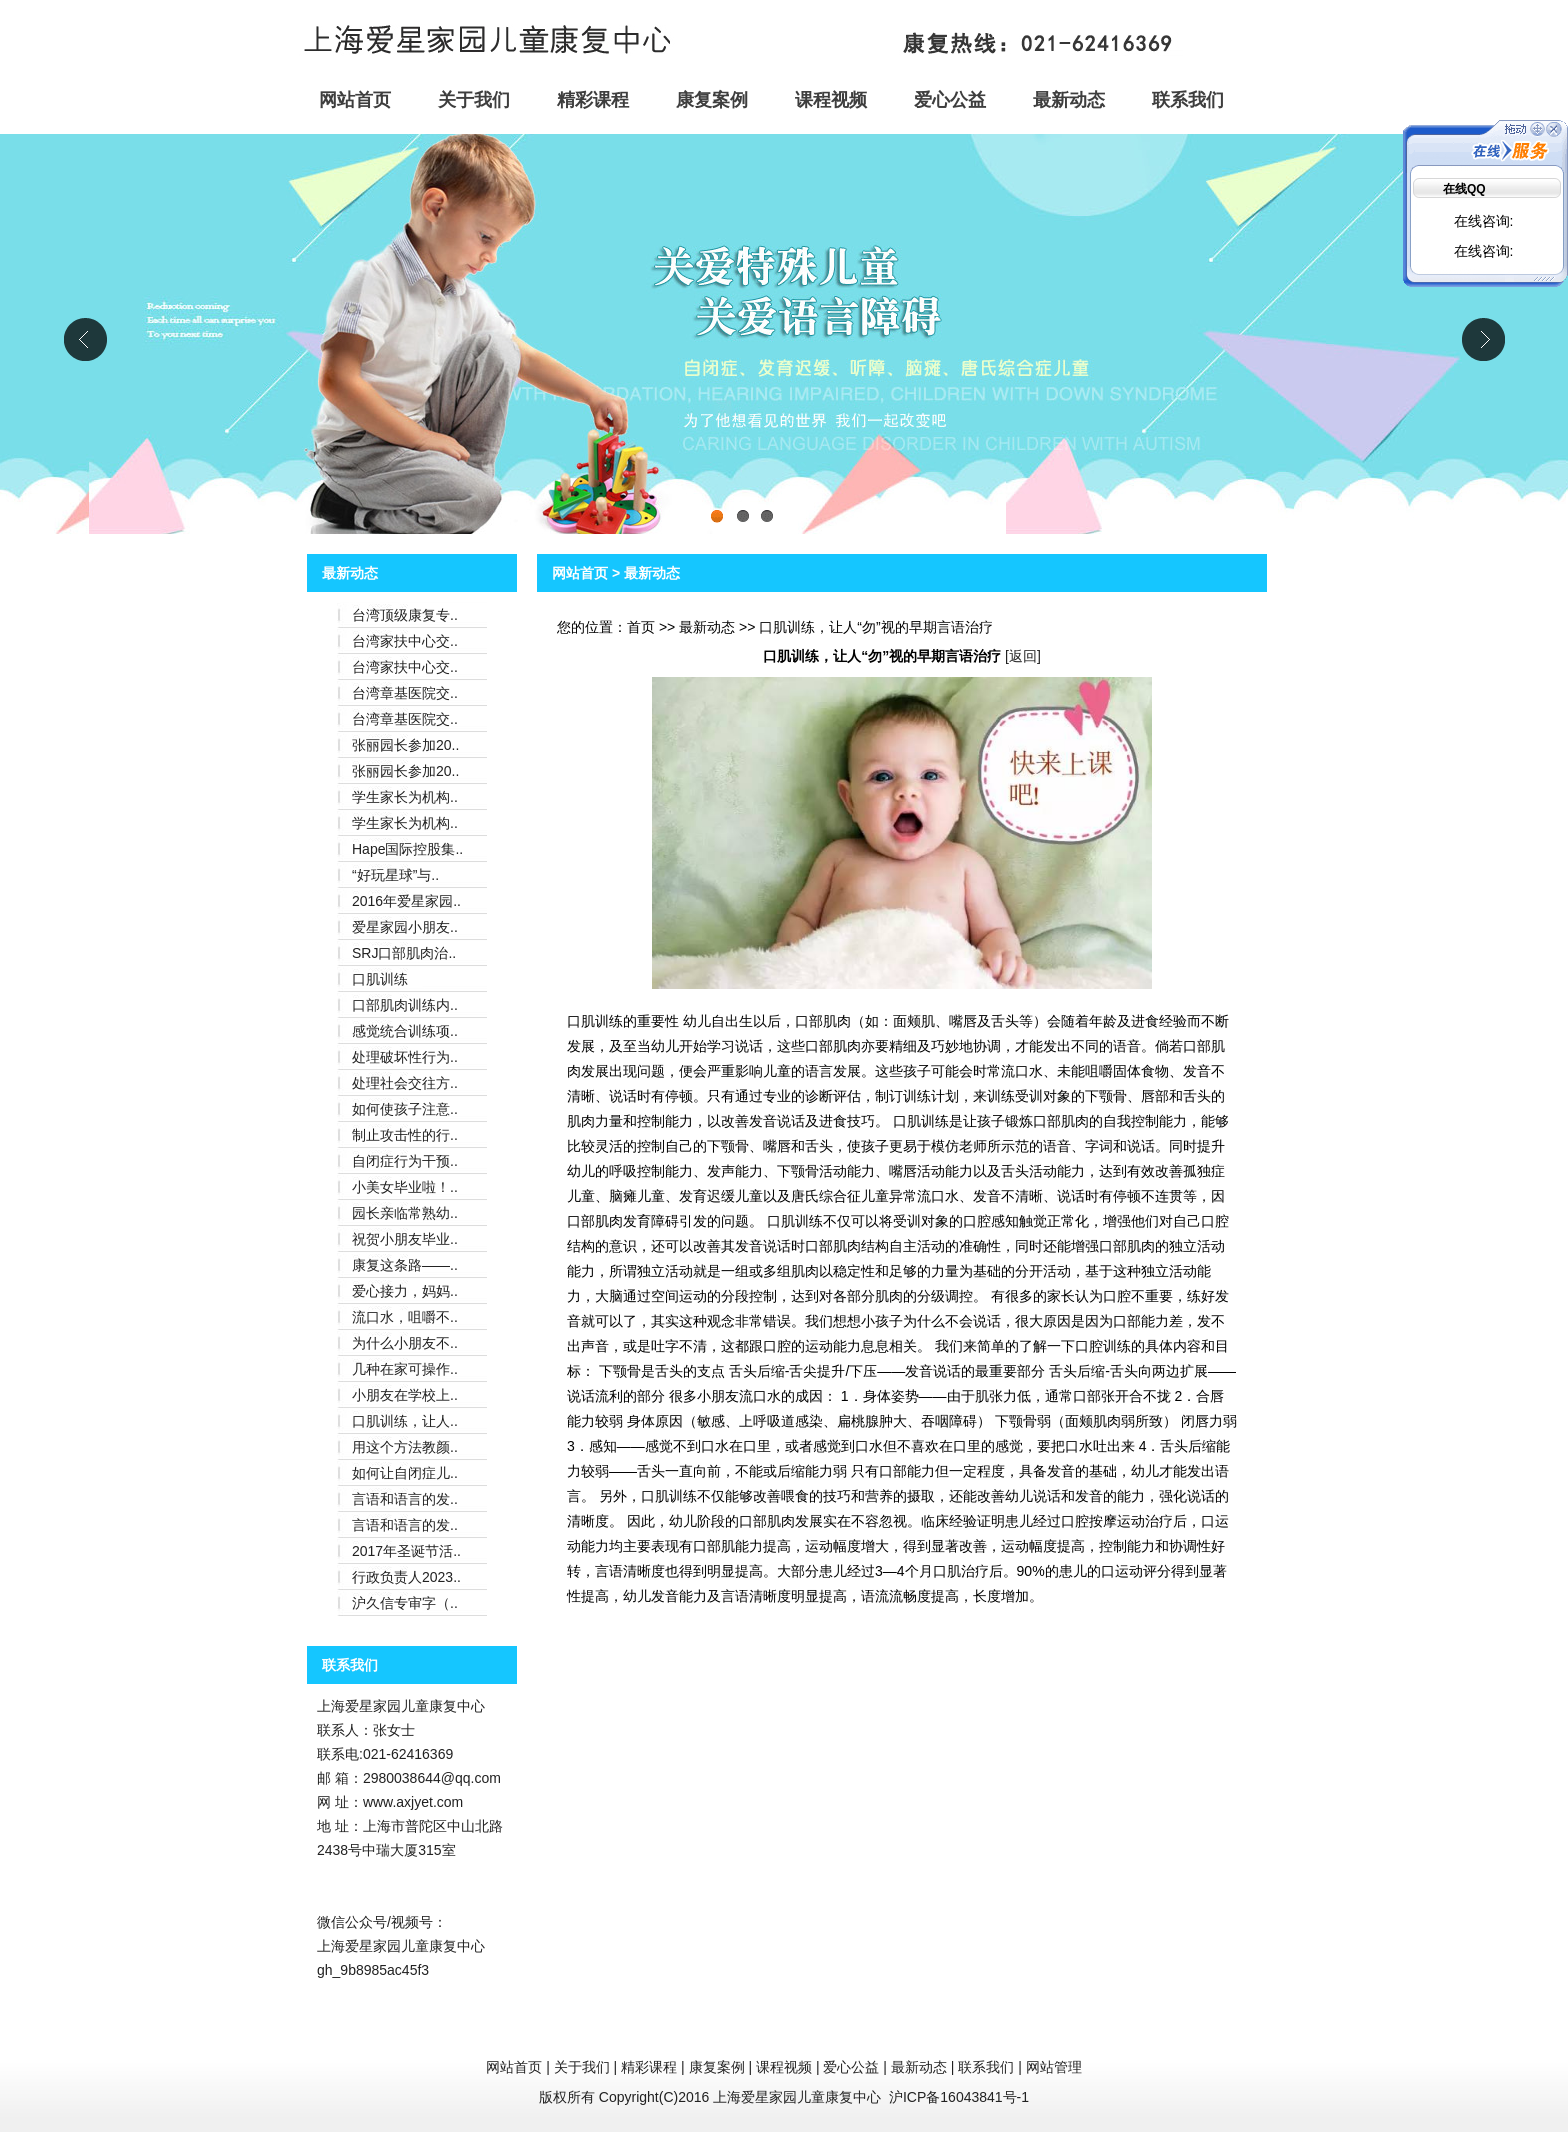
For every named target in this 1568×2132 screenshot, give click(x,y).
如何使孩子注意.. (405, 1109)
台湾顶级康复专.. (405, 615)
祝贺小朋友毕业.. (405, 1239)
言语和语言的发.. (405, 1499)
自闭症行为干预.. (405, 1161)
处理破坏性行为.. (405, 1057)
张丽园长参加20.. (405, 745)
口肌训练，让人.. (405, 1421)
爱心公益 (950, 100)
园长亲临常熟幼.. (405, 1213)
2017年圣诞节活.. (406, 1551)
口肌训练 (380, 979)
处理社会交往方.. (405, 1083)
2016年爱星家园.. (406, 901)
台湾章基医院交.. (405, 693)
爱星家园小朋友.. (405, 927)
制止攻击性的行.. (405, 1135)
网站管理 (1054, 2067)
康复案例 (712, 100)
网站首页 (355, 100)
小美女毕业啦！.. (405, 1187)
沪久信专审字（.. (405, 1603)
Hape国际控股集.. (407, 849)
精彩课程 (593, 100)
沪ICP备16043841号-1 (959, 2097)
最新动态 (1069, 100)
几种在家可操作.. (405, 1369)
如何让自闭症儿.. (405, 1473)
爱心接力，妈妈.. (405, 1291)
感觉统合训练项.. (405, 1031)
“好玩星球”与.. (395, 875)
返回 (1023, 656)
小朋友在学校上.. (405, 1395)
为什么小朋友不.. (405, 1343)
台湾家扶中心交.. (405, 641)
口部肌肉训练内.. (405, 1005)
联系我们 (1188, 100)
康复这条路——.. (405, 1265)
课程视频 (831, 100)
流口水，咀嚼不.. (405, 1317)
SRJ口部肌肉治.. (404, 953)
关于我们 (474, 100)
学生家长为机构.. (405, 797)
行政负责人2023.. (406, 1577)
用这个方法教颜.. (405, 1447)
